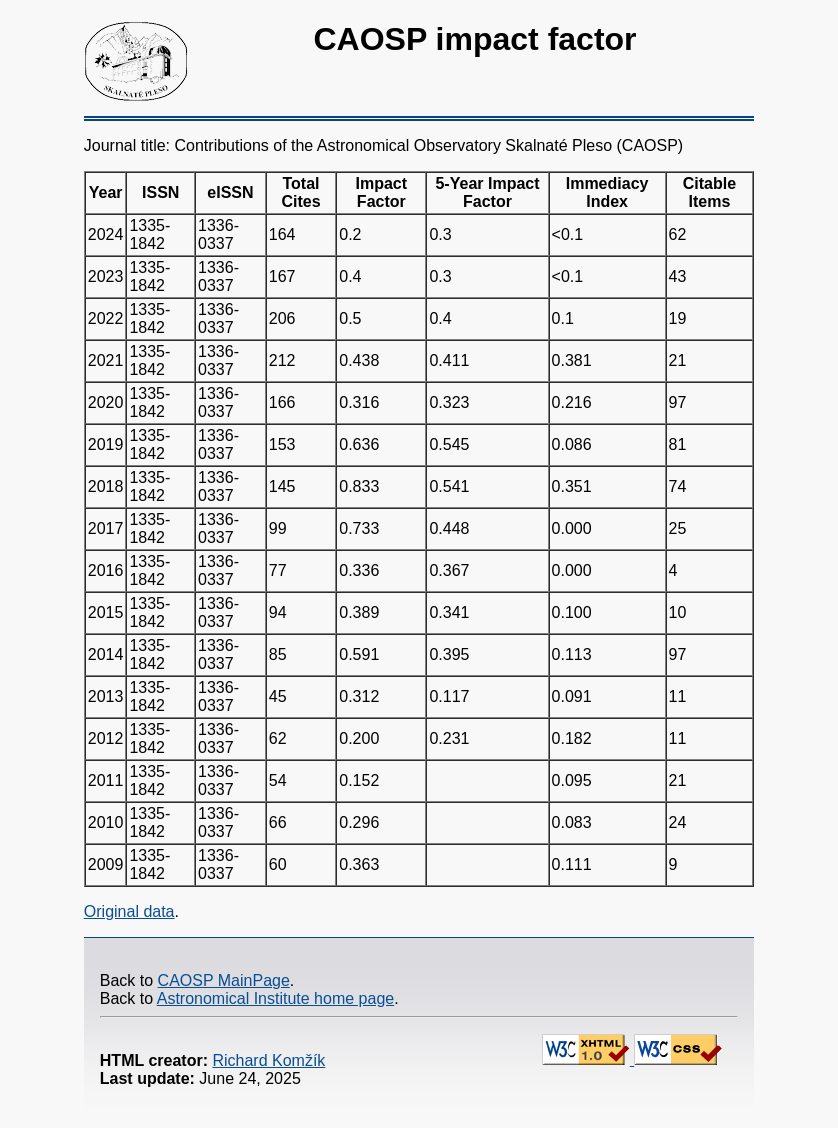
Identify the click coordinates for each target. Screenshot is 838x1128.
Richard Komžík (268, 1060)
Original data (129, 911)
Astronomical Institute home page (275, 998)
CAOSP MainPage (224, 980)
